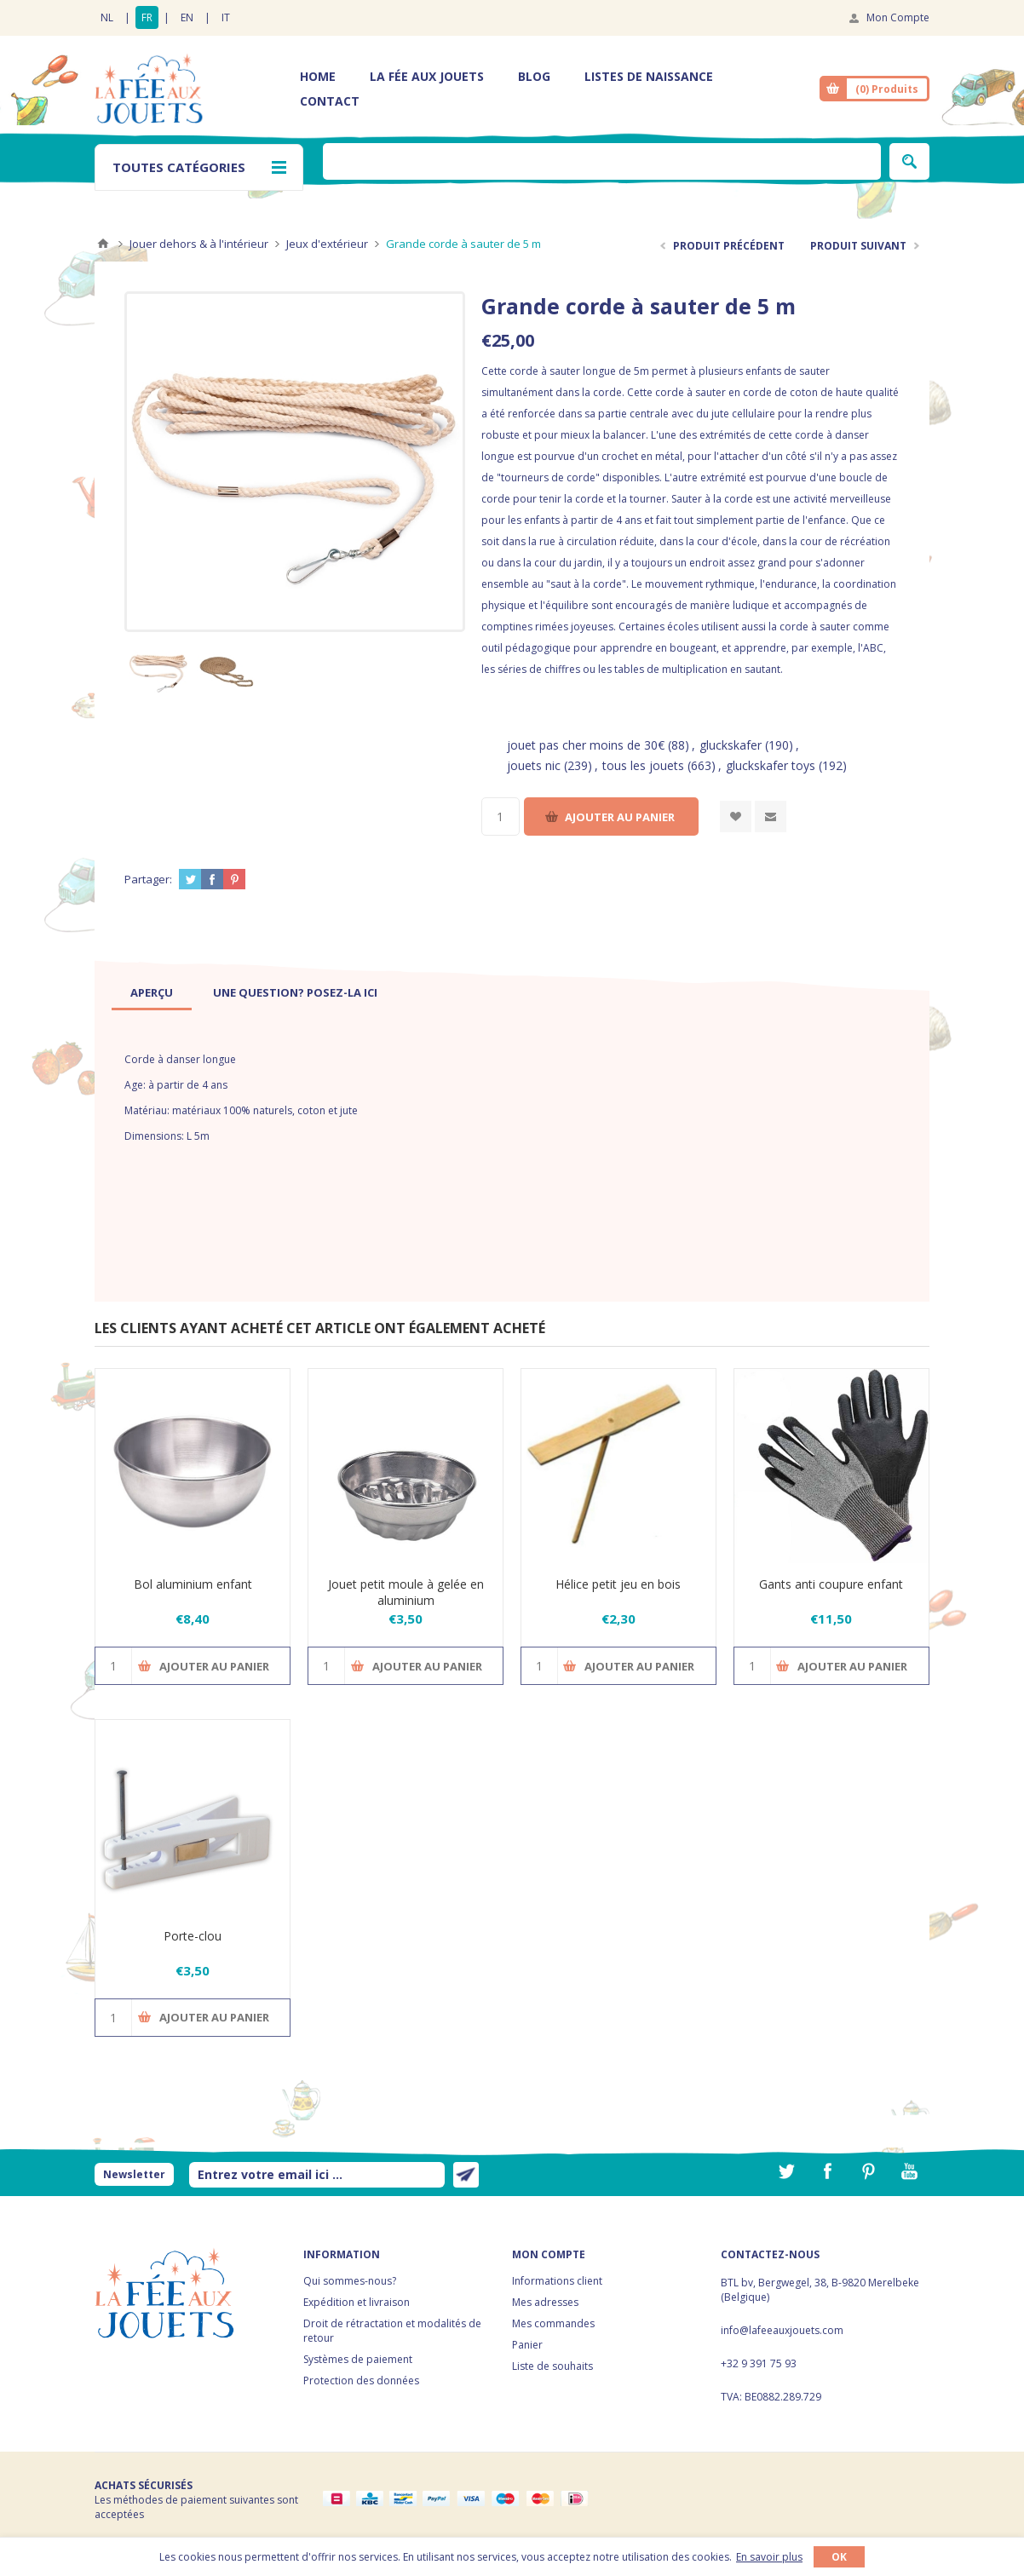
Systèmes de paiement (357, 2359)
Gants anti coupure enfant (831, 1584)
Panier (527, 2344)
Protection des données (361, 2380)
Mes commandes (553, 2323)
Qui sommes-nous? (349, 2281)
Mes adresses (545, 2302)
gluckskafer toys (770, 765)
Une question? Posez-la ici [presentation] (295, 992)
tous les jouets (643, 765)
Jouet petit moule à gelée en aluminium (406, 1592)
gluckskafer (730, 745)
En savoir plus (769, 2557)
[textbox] (602, 161)
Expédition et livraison (356, 2302)
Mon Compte (897, 17)
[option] (158, 670)
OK (839, 2557)
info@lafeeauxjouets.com (782, 2330)
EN (187, 17)
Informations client (557, 2281)
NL (107, 17)
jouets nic (534, 765)
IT (225, 17)
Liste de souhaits (552, 2366)
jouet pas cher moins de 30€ (585, 745)
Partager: (148, 879)
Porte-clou (192, 1936)
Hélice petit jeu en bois (618, 1584)
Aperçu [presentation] (151, 992)
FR (146, 17)
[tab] (152, 992)
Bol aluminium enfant (193, 1584)
